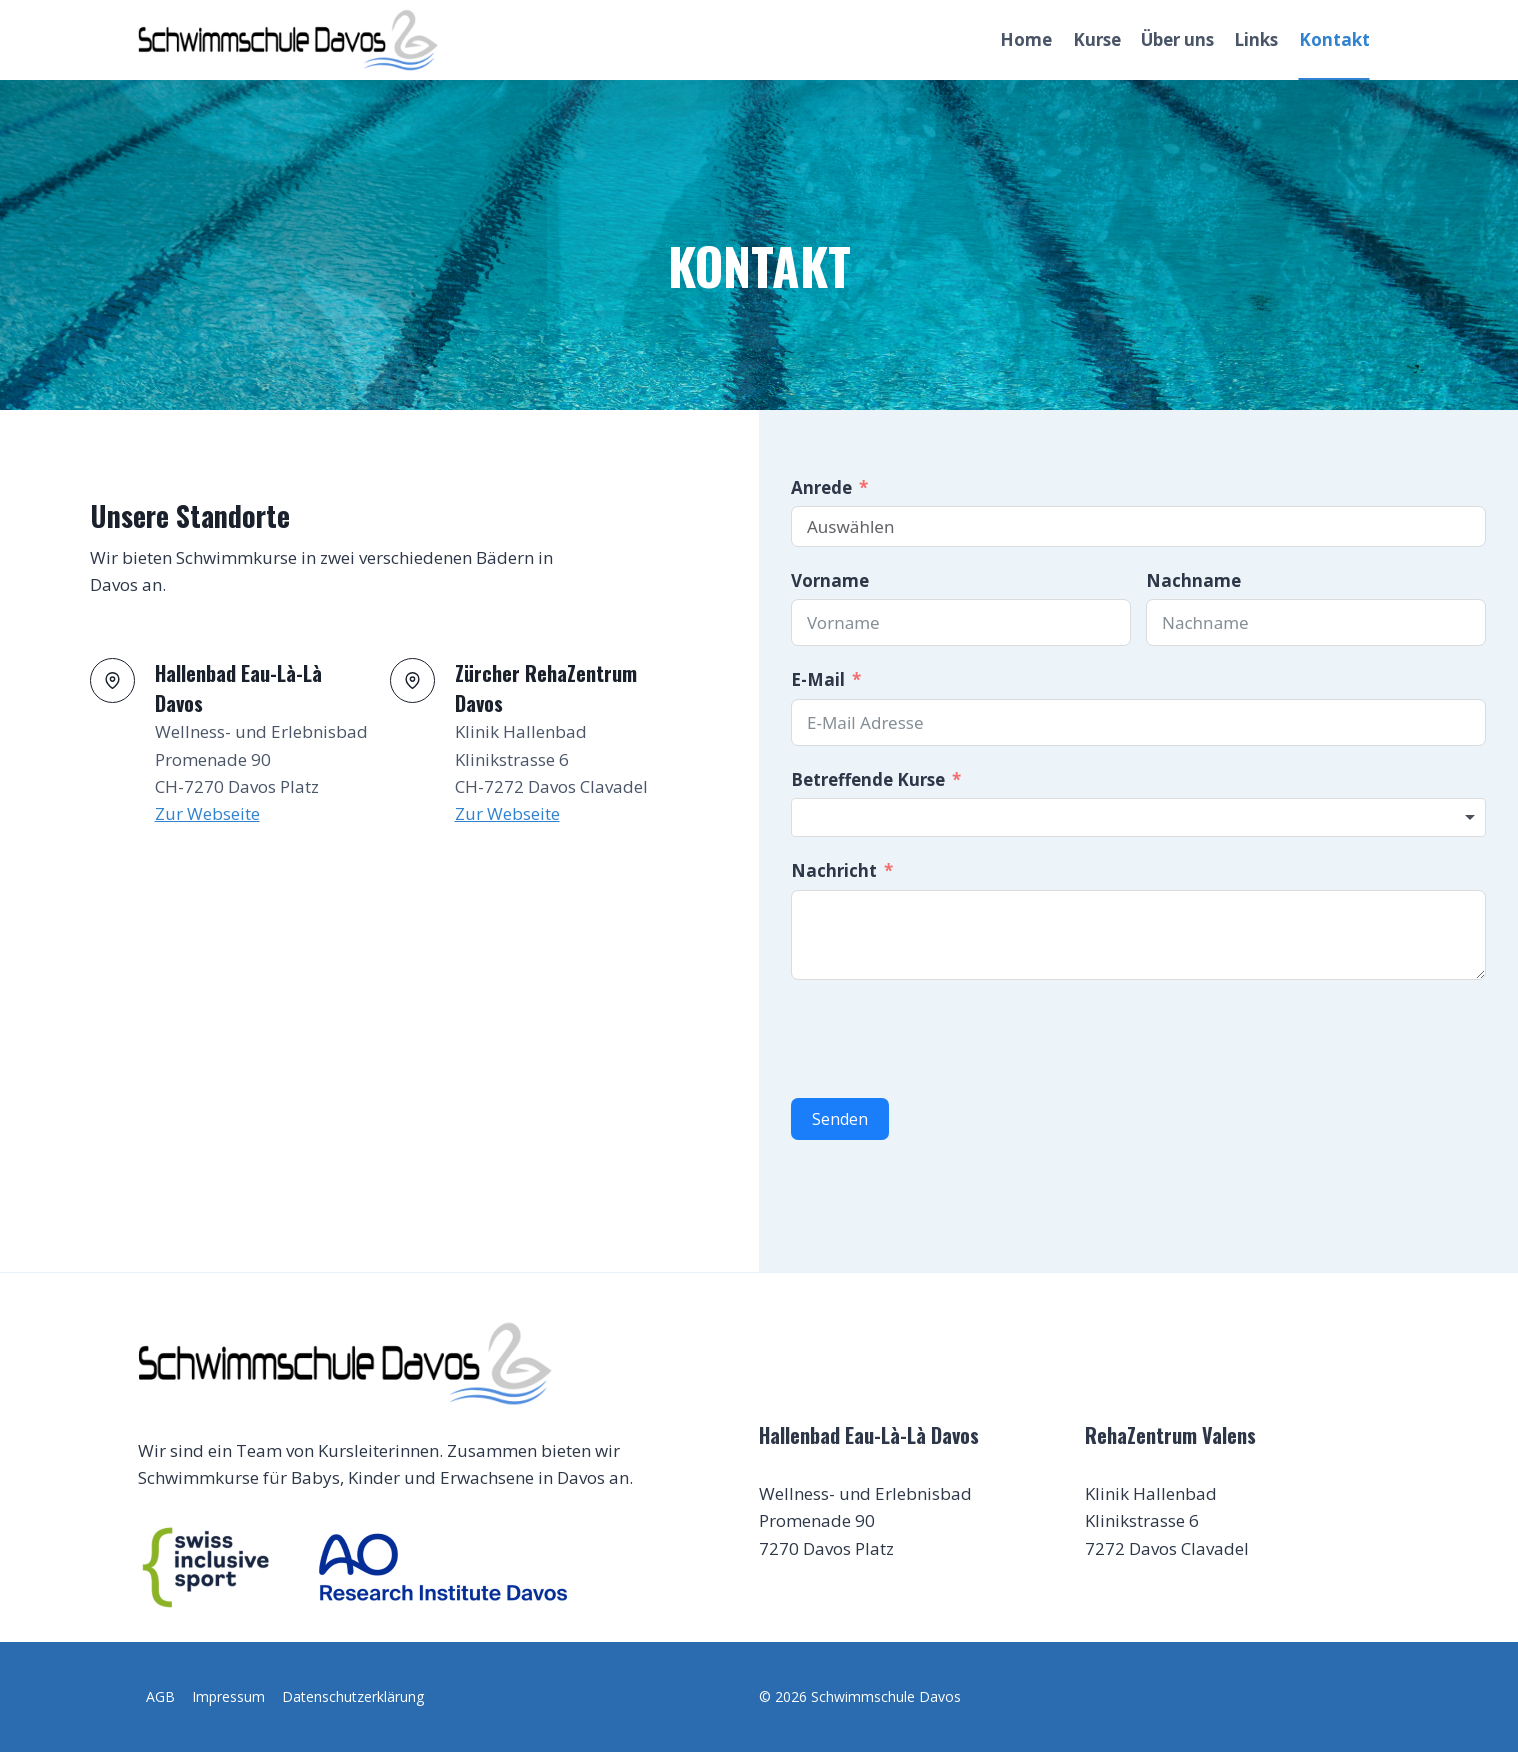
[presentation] (943, 1039)
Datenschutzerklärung (353, 1696)
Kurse (1097, 39)
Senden (840, 1119)
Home (1026, 39)
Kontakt (1334, 39)
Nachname (1193, 580)
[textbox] (1138, 818)
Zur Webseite (207, 813)
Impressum (228, 1696)
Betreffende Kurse (868, 779)
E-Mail (818, 679)
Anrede (821, 487)
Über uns (1177, 39)
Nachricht (834, 870)
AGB (160, 1696)
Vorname (830, 580)
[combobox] (1138, 818)
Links (1256, 39)
